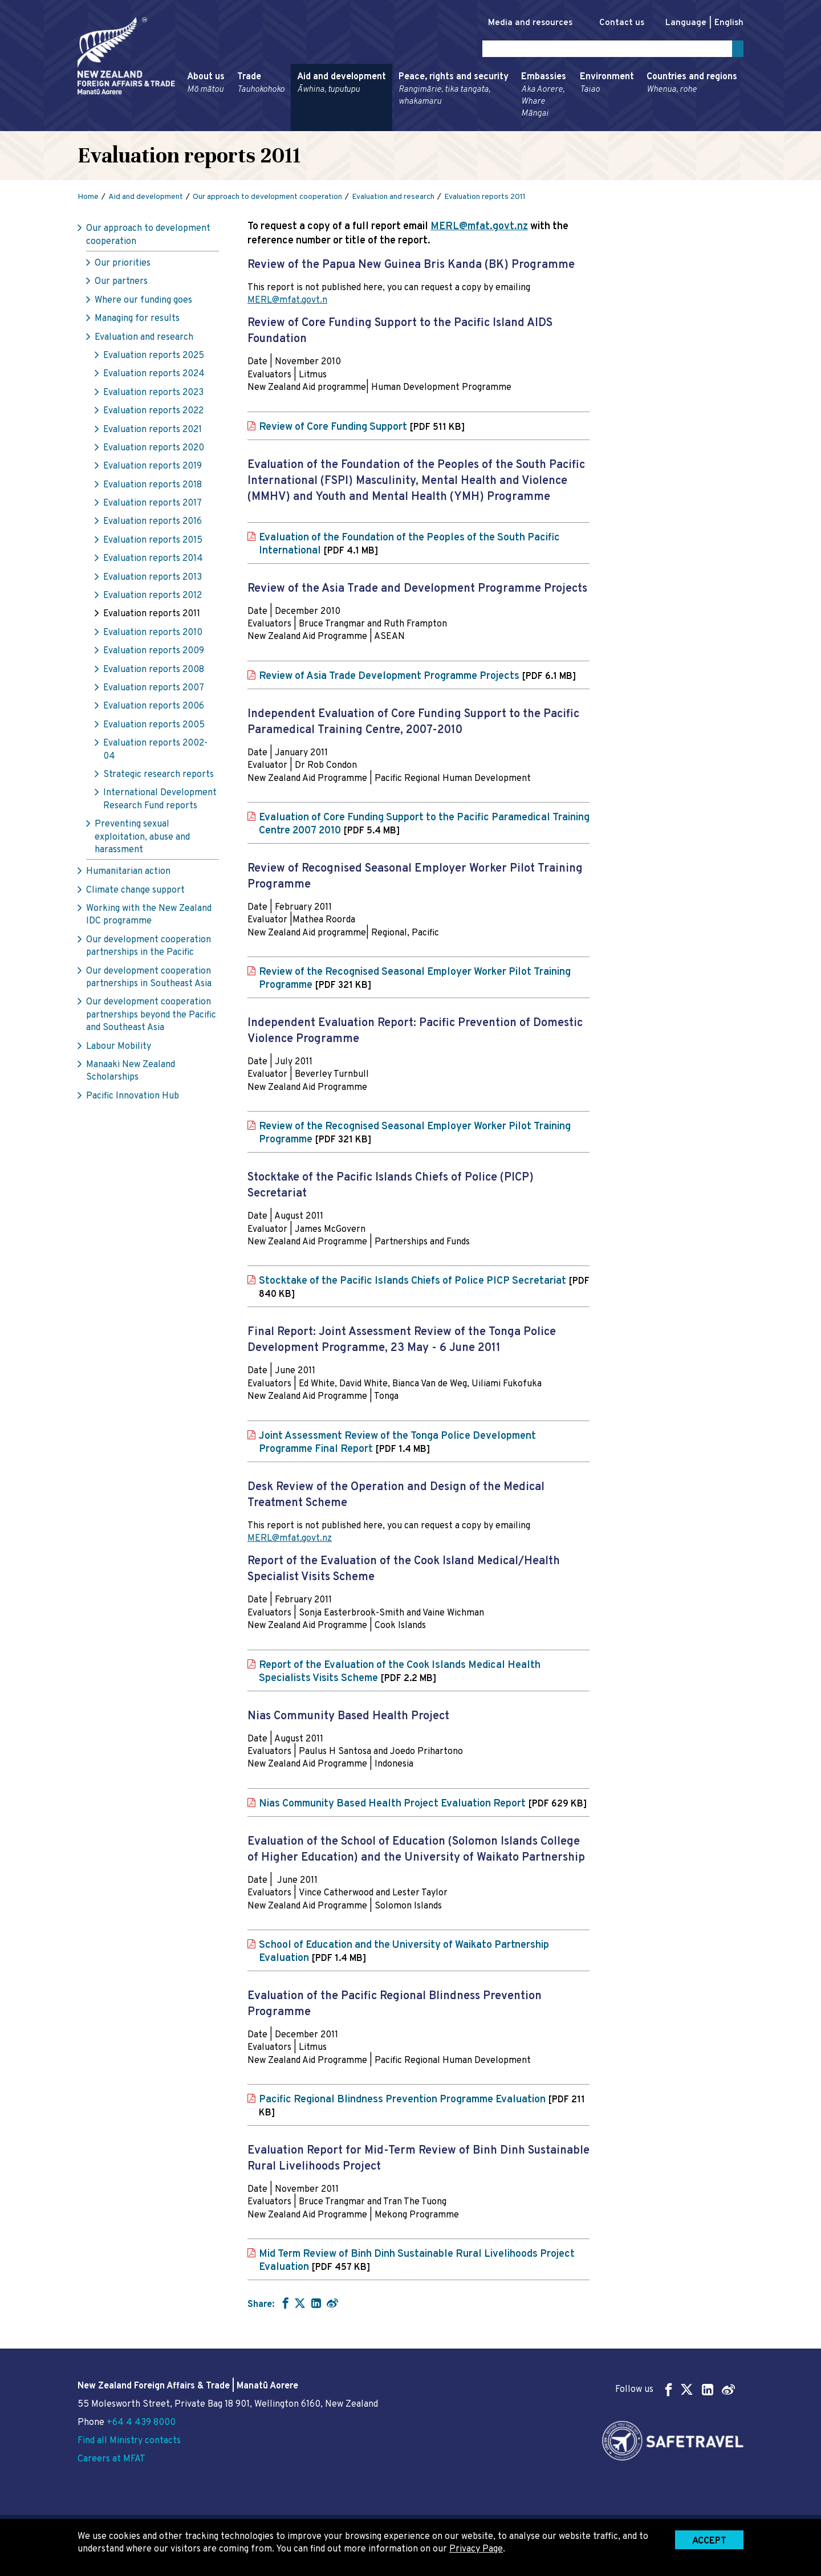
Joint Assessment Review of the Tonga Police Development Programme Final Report (397, 1444)
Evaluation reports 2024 (154, 376)
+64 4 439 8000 (141, 2422)
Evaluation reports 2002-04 (155, 752)
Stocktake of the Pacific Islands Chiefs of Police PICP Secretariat (424, 1290)
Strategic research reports (158, 777)
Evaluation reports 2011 (151, 616)
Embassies (544, 97)
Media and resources (518, 23)
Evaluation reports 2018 (152, 487)
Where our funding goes (143, 302)
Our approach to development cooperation (148, 237)
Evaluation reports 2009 (153, 653)
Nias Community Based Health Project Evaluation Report (423, 1805)
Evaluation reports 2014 (153, 561)
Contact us (616, 23)
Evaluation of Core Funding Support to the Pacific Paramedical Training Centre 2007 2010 (424, 826)
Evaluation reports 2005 (154, 727)
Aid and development (341, 85)
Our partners (121, 284)
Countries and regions (692, 85)
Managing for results (137, 321)
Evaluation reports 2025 (153, 358)
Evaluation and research (144, 339)
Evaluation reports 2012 (152, 598)
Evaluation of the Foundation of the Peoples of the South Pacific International (409, 546)
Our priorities (123, 265)
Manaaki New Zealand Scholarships (130, 1073)
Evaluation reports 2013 (152, 579)
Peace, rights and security (454, 91)
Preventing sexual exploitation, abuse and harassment (142, 839)
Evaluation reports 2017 (152, 505)
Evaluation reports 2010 (152, 635)
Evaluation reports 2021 (152, 431)
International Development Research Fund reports (160, 801)
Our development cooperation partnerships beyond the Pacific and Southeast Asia (151, 1017)
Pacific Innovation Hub (132, 1098)
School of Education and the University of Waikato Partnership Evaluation (404, 1954)
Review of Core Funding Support (362, 429)
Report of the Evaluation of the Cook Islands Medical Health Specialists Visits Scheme (399, 1674)
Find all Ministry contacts (129, 2441)
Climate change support (135, 892)
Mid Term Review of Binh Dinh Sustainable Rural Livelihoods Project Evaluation (417, 2263)
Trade (260, 85)
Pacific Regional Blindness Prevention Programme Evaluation (422, 2108)
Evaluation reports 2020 (153, 450)
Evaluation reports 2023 (153, 395)
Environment (607, 85)
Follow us (675, 2389)
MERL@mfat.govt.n (287, 302)
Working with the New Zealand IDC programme (149, 917)
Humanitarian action (128, 874)
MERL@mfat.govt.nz (479, 228)
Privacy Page (476, 2549)
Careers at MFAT (111, 2459)
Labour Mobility (118, 1048)
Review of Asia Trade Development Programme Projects (417, 678)
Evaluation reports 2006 (153, 708)
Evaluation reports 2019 (152, 468)
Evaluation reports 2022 (153, 413)
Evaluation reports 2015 (152, 542)
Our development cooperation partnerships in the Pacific (148, 949)
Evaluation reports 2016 (152, 524)
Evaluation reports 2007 (153, 690)
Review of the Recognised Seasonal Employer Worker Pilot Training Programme (415, 981)
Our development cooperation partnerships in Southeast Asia (149, 979)
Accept (709, 2541)
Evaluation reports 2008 (153, 671)
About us (206, 85)
